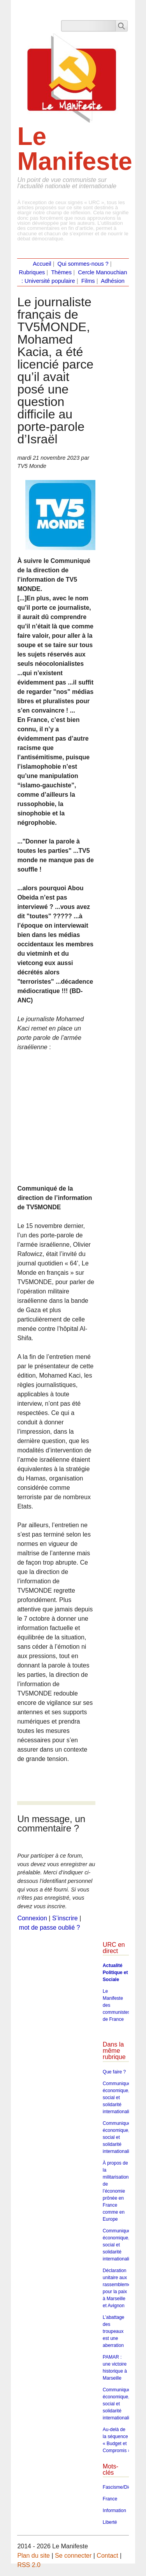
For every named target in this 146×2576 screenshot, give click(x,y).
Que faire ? (114, 2072)
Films (88, 281)
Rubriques (32, 272)
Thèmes (61, 272)
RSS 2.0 (28, 2565)
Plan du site (33, 2555)
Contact (107, 2555)
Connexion (32, 1918)
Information (114, 2510)
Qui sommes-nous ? (83, 264)
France (110, 2499)
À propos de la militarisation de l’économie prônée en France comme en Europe (116, 2191)
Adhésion (113, 281)
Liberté (110, 2522)
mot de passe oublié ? (49, 1927)
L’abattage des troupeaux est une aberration (113, 2331)
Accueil (42, 264)
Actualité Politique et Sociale (115, 1972)
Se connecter (73, 2555)
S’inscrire (65, 1918)
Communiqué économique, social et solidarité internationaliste (119, 2097)
